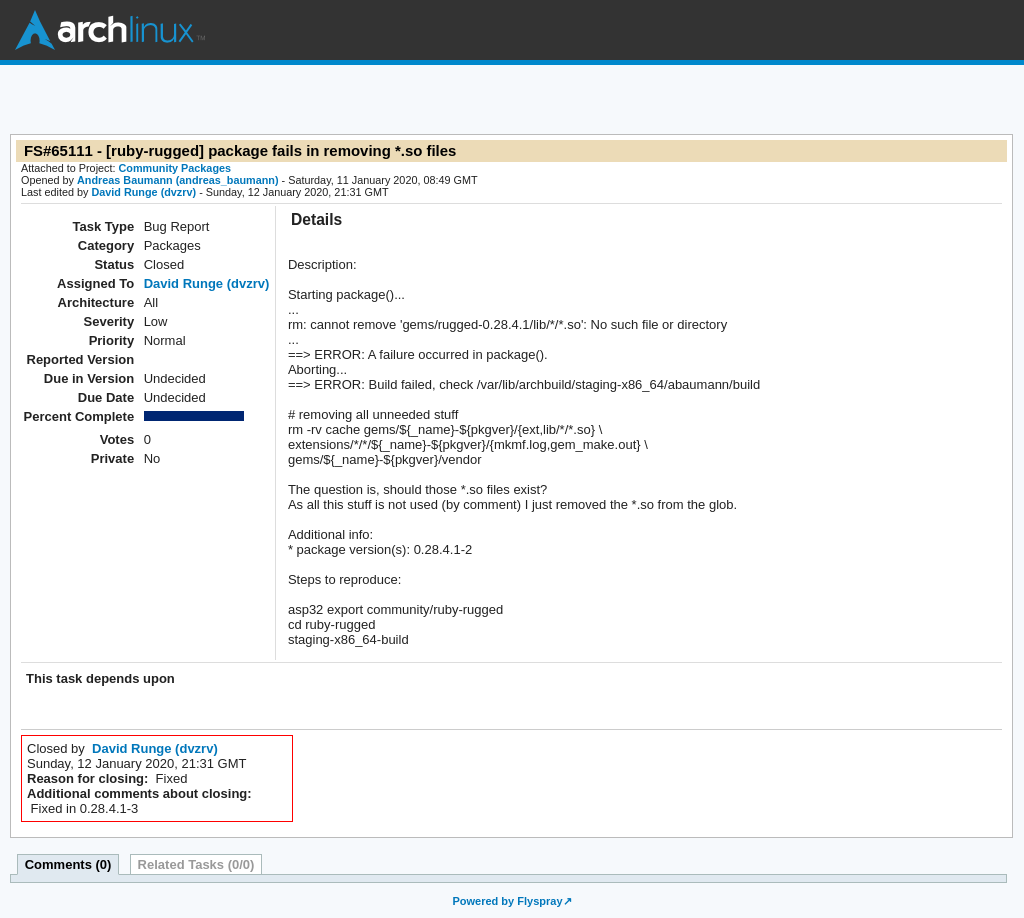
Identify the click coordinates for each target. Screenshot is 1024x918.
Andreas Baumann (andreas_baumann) (178, 180)
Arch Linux (110, 30)
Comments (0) (68, 864)
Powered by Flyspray (507, 901)
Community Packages (175, 168)
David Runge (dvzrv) (143, 192)
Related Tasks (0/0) (196, 864)
